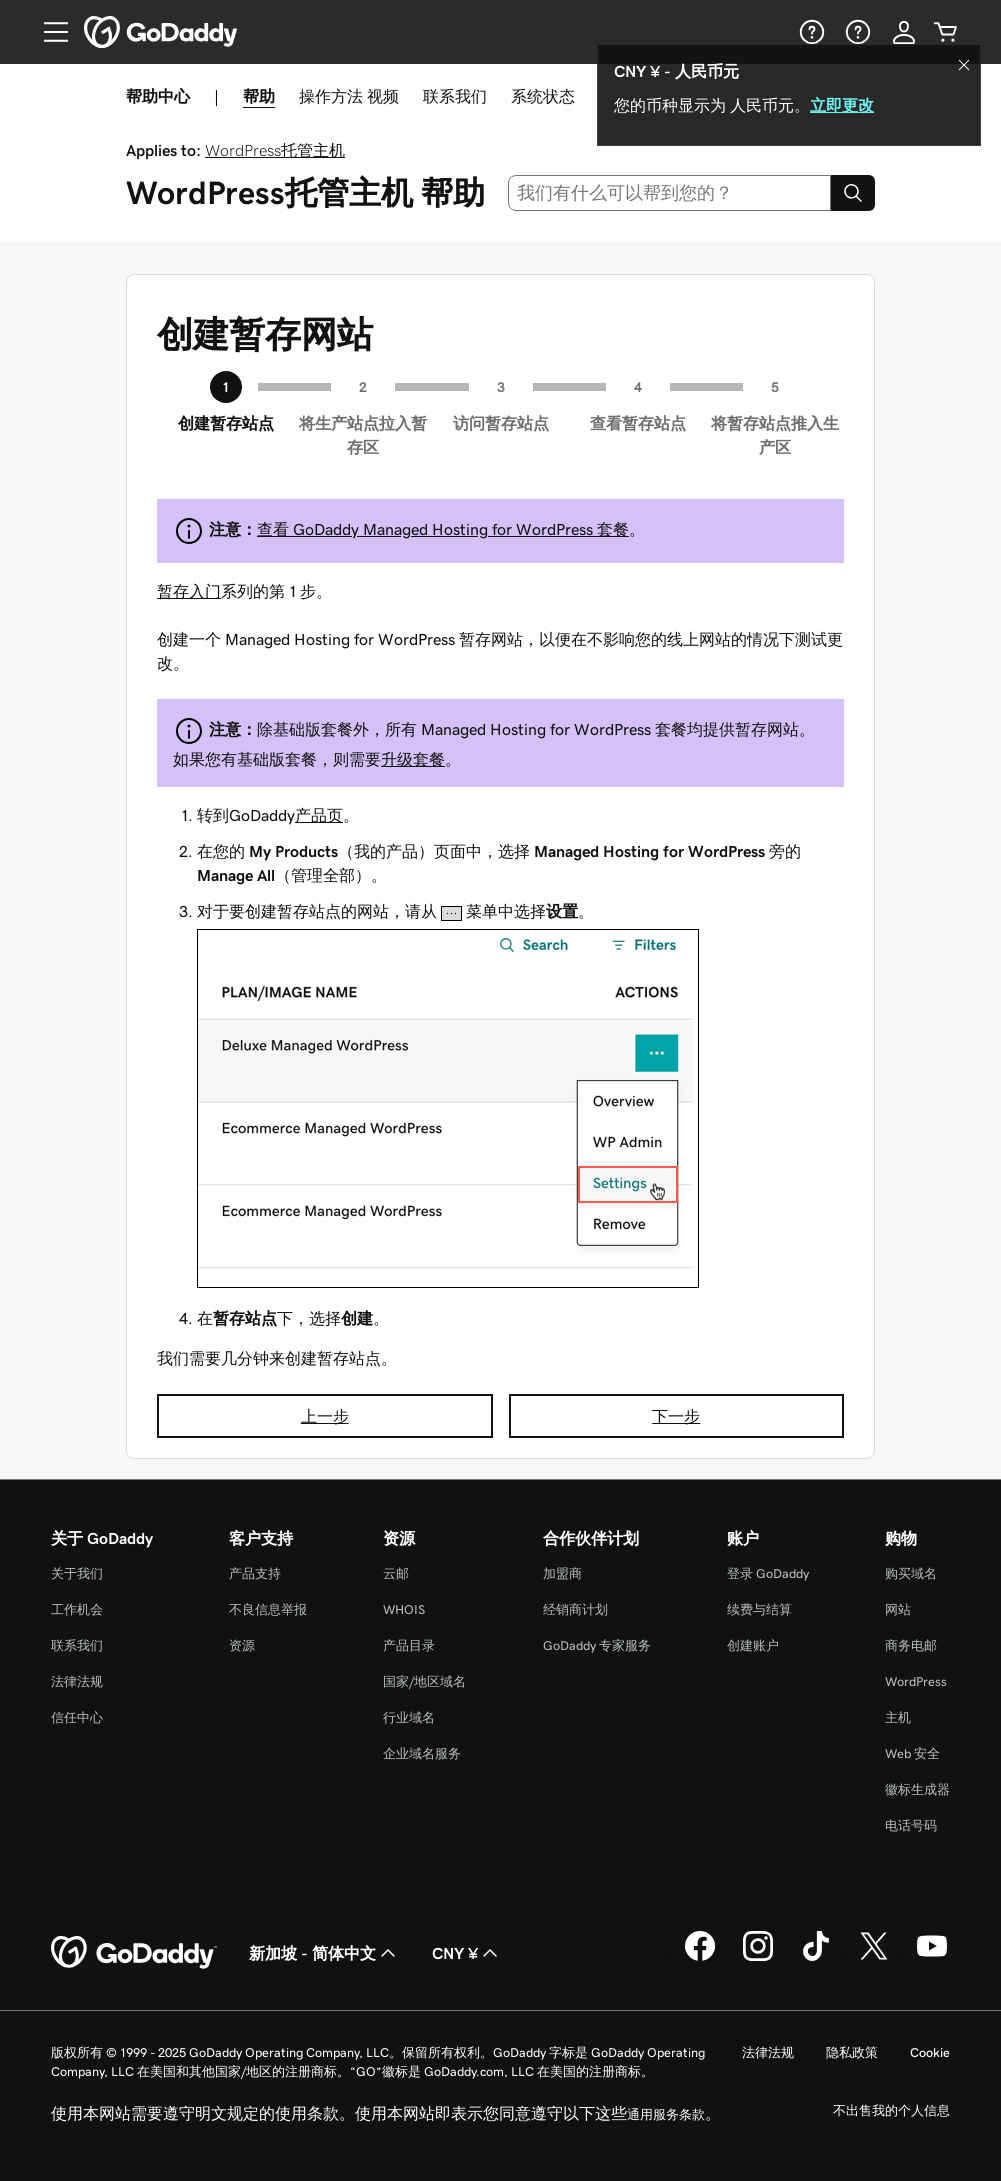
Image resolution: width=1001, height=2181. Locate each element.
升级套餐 (413, 759)
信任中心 (77, 1717)
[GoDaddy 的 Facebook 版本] (700, 1958)
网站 (898, 1609)
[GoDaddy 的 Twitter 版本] (874, 1958)
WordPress (916, 1681)
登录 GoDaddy (768, 1573)
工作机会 (77, 1609)
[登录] (904, 32)
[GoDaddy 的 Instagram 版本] (758, 1958)
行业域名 (409, 1717)
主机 (898, 1717)
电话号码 (911, 1825)
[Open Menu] (48, 32)
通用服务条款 (666, 2114)
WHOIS (404, 1609)
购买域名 (911, 1573)
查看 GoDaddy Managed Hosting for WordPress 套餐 (443, 529)
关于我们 (77, 1573)
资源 (242, 1645)
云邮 (396, 1573)
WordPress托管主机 (275, 150)
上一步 (325, 1416)
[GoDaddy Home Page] (134, 1953)
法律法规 (77, 1681)
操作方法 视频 (349, 96)
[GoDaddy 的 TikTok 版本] (816, 1958)
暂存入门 (189, 591)
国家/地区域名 (424, 1681)
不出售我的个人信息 (891, 2110)
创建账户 (753, 1645)
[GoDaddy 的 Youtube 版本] (932, 1958)
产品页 (319, 815)
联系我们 (455, 96)
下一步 (676, 1416)
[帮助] (810, 32)
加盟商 (562, 1573)
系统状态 (543, 96)
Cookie (930, 2052)
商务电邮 (911, 1645)
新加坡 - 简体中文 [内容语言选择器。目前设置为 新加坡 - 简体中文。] (324, 1953)
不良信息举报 (268, 1609)
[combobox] (669, 193)
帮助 (259, 96)
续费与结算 (759, 1609)
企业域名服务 (422, 1753)
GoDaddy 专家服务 (597, 1645)
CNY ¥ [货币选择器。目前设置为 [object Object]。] (467, 1953)
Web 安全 (912, 1753)
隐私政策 (852, 2052)
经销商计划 (575, 1609)
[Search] (853, 193)
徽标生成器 (917, 1789)
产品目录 (409, 1645)
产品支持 (255, 1573)
